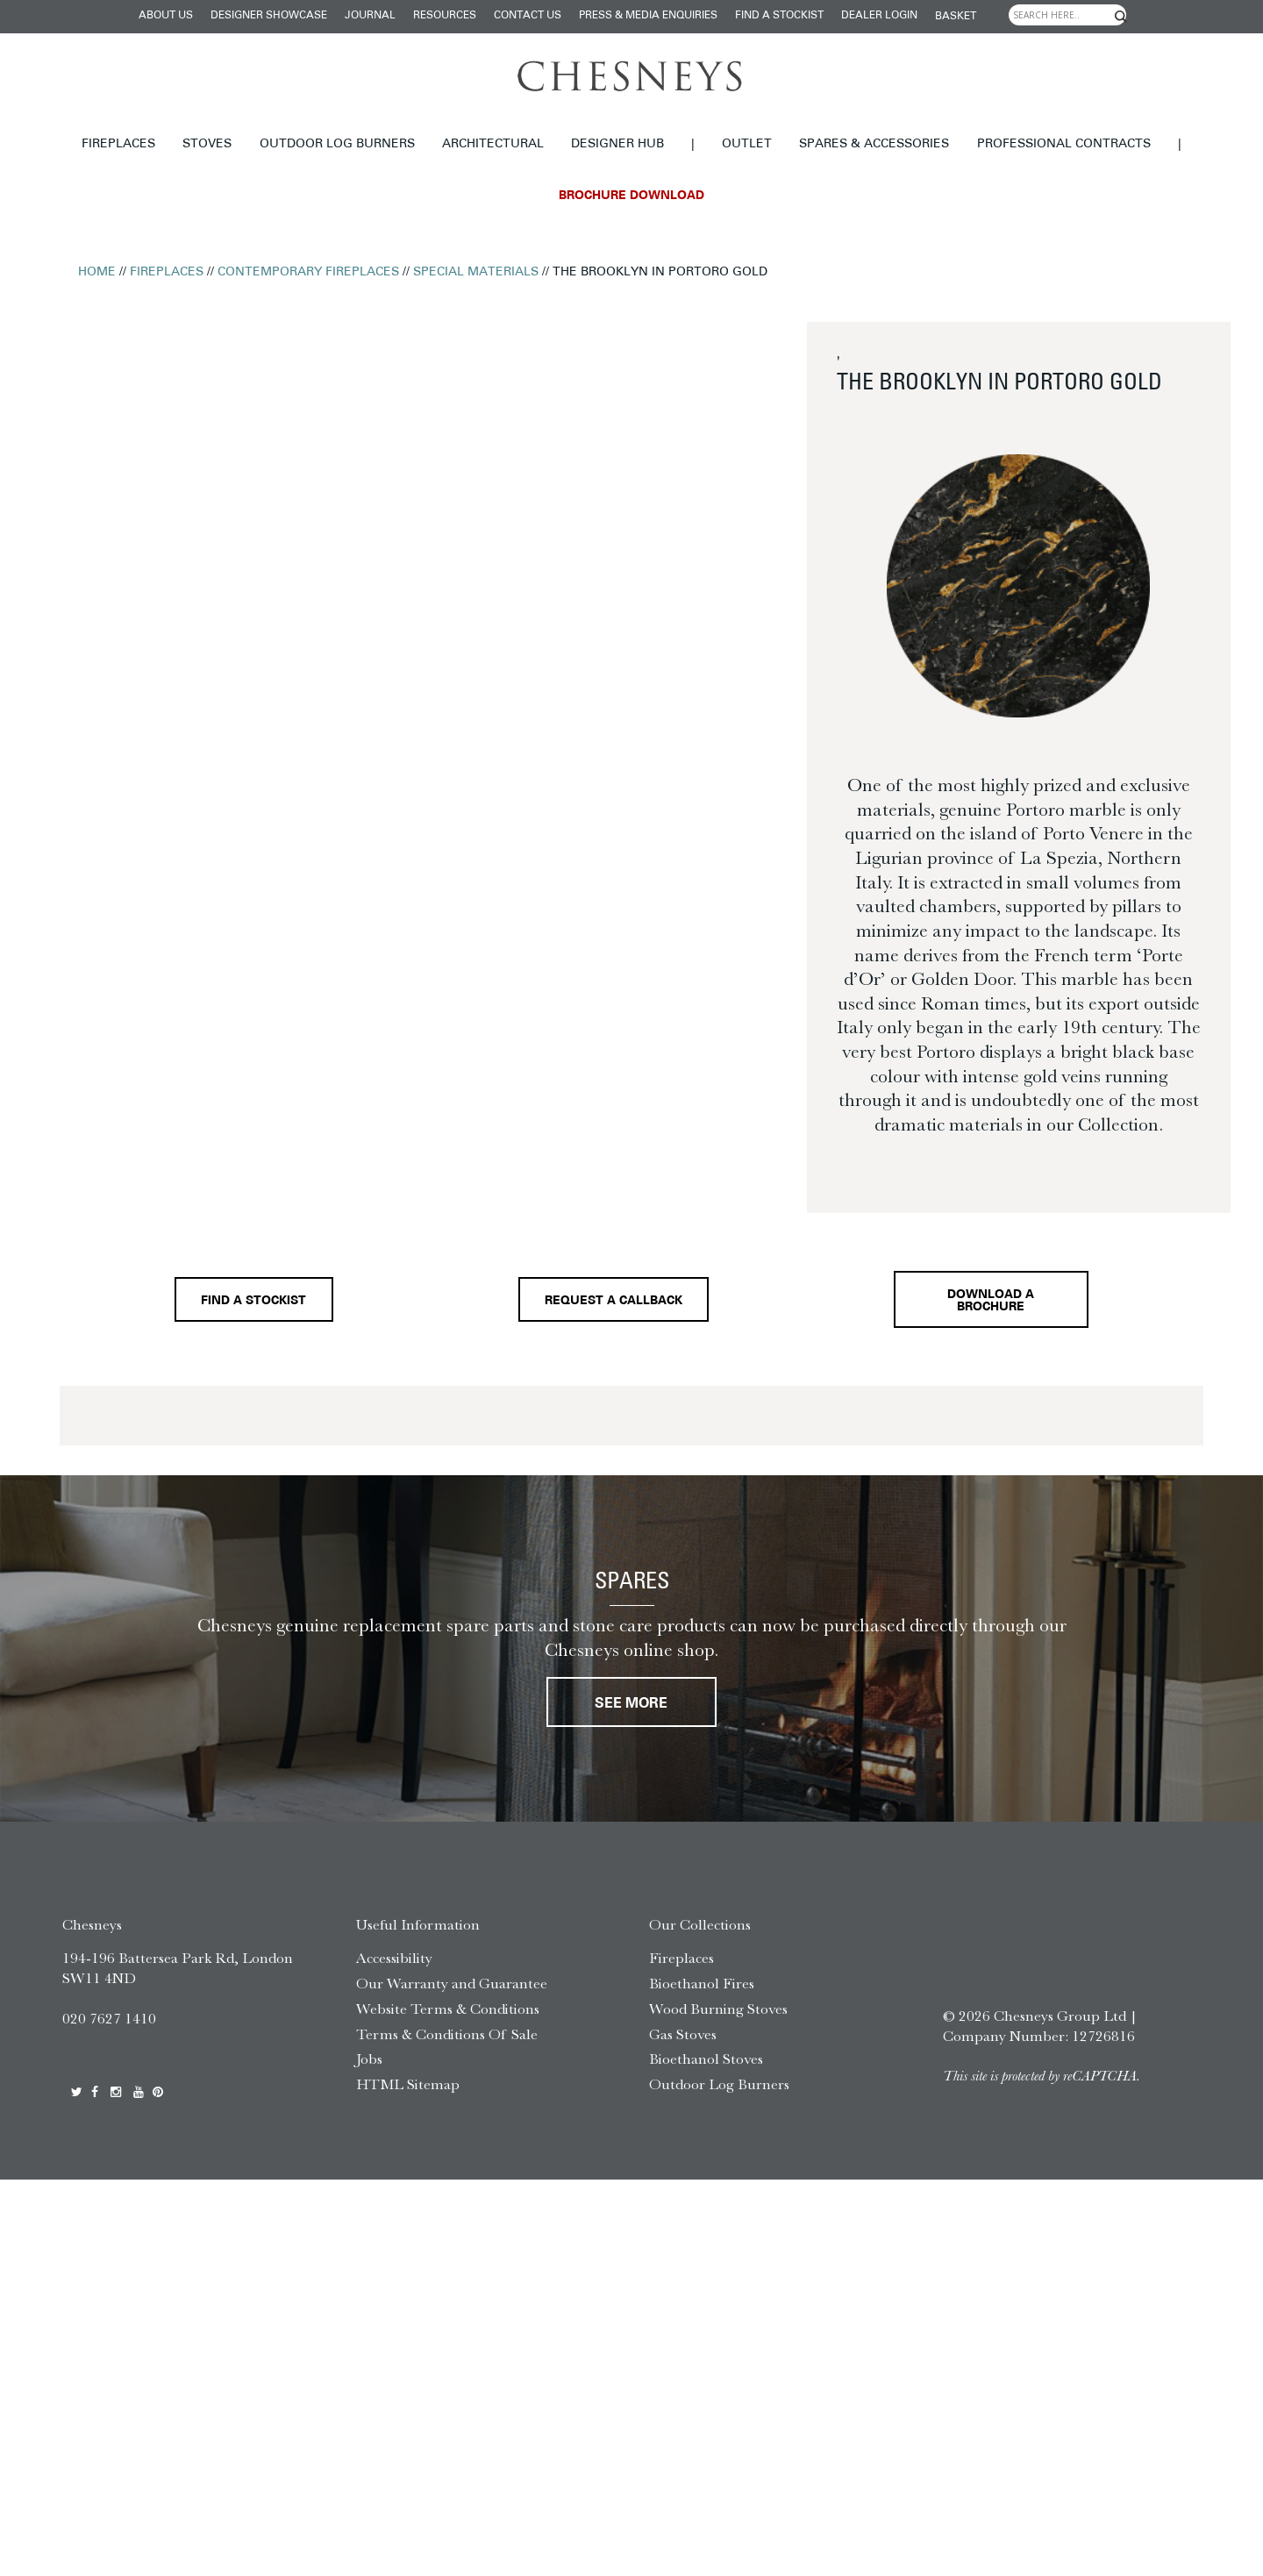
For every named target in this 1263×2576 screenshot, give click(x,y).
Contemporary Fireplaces (308, 272)
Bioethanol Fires (701, 1992)
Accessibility (394, 1966)
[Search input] (1067, 14)
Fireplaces (118, 144)
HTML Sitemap (408, 2092)
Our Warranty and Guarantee (451, 1992)
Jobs (369, 2068)
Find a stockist (779, 16)
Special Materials (476, 272)
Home (97, 272)
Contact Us (527, 16)
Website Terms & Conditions (447, 2017)
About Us (166, 16)
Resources (444, 16)
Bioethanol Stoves (706, 2068)
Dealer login (879, 16)
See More (631, 1712)
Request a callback (612, 1304)
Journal (370, 16)
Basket (955, 16)
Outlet (747, 144)
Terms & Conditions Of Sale (447, 2043)
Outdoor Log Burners (337, 144)
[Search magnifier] (1121, 16)
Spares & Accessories (874, 144)
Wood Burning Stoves (718, 2017)
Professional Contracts (1064, 144)
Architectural (493, 144)
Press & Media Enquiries (648, 16)
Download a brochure (995, 1304)
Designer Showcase (268, 16)
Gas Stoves (683, 2043)
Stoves (207, 144)
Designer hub (617, 144)
